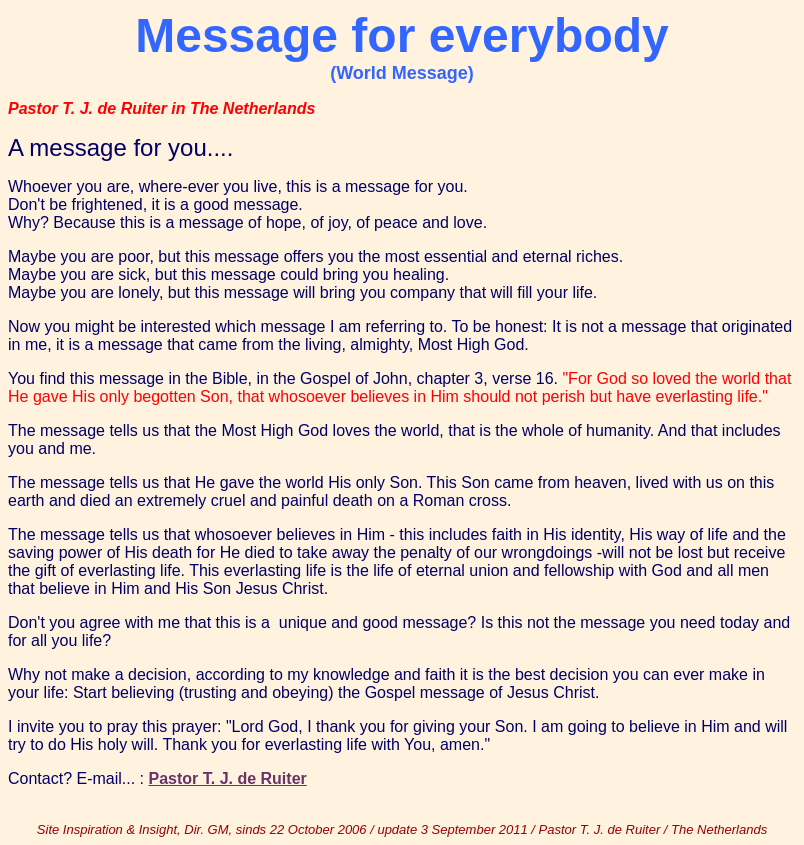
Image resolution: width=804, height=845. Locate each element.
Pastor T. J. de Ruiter (228, 778)
